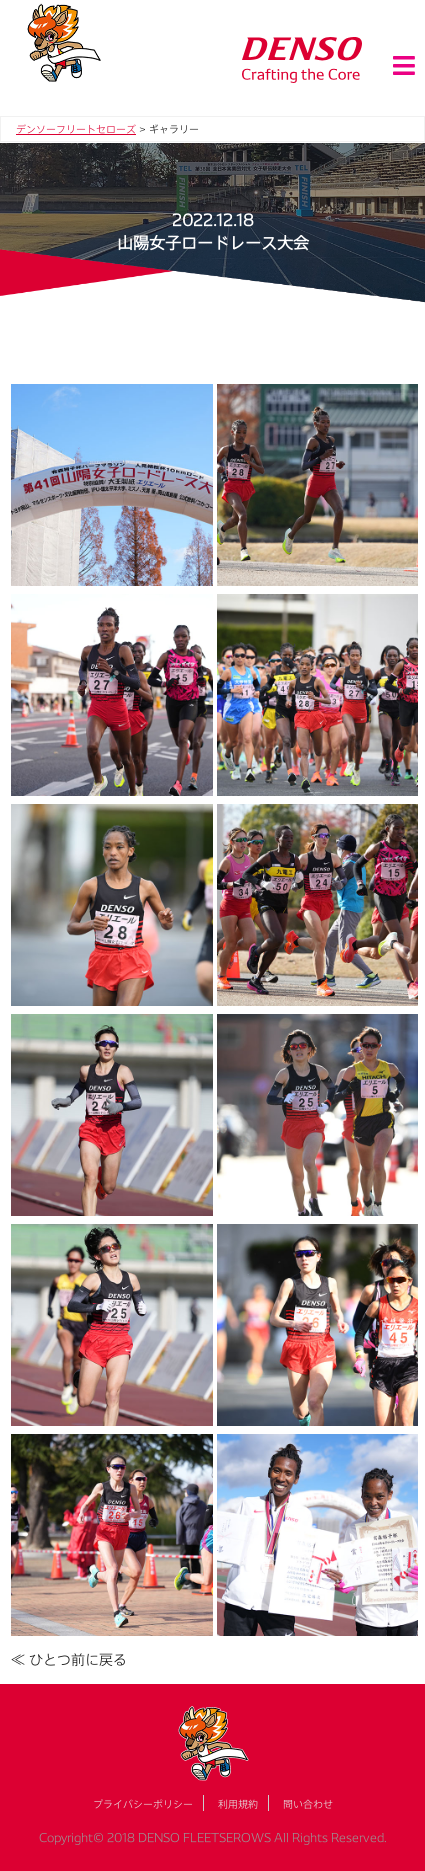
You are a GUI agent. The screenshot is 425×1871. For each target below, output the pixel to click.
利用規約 (238, 1804)
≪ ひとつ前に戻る (69, 1659)
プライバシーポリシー (143, 1804)
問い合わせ (308, 1804)
